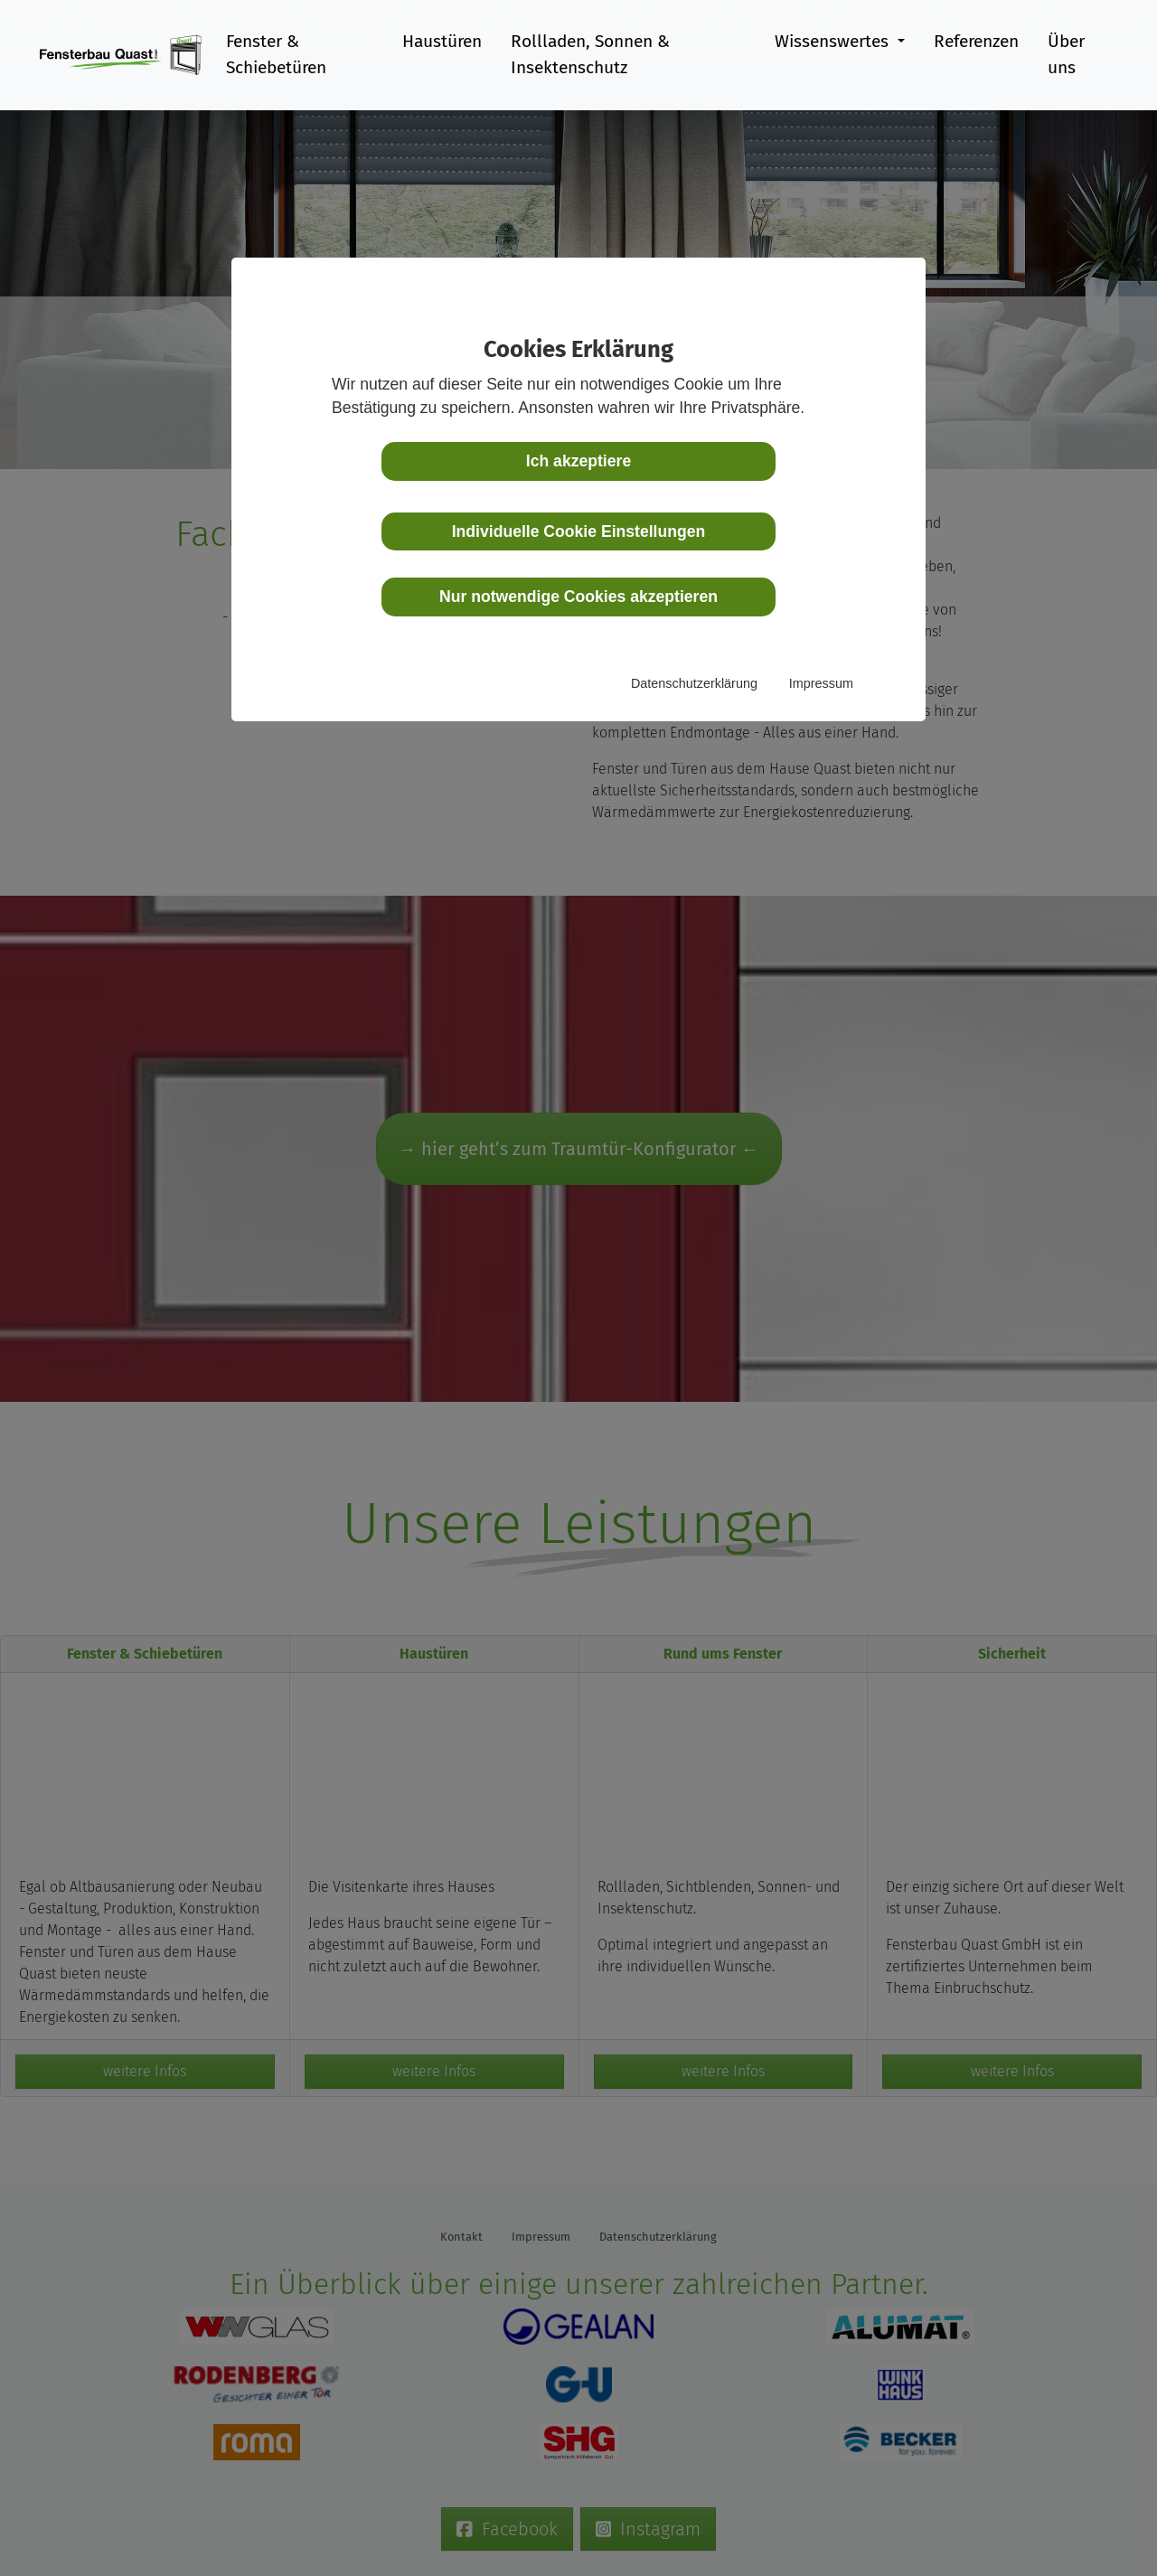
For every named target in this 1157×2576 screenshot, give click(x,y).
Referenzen (976, 41)
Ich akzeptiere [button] (578, 461)
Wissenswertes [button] (832, 41)
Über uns (1066, 54)
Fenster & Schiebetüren (276, 54)
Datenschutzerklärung (694, 683)
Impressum (821, 683)
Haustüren (441, 41)
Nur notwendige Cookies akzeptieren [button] (578, 597)
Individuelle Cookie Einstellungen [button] (579, 531)
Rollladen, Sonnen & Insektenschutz (589, 54)
